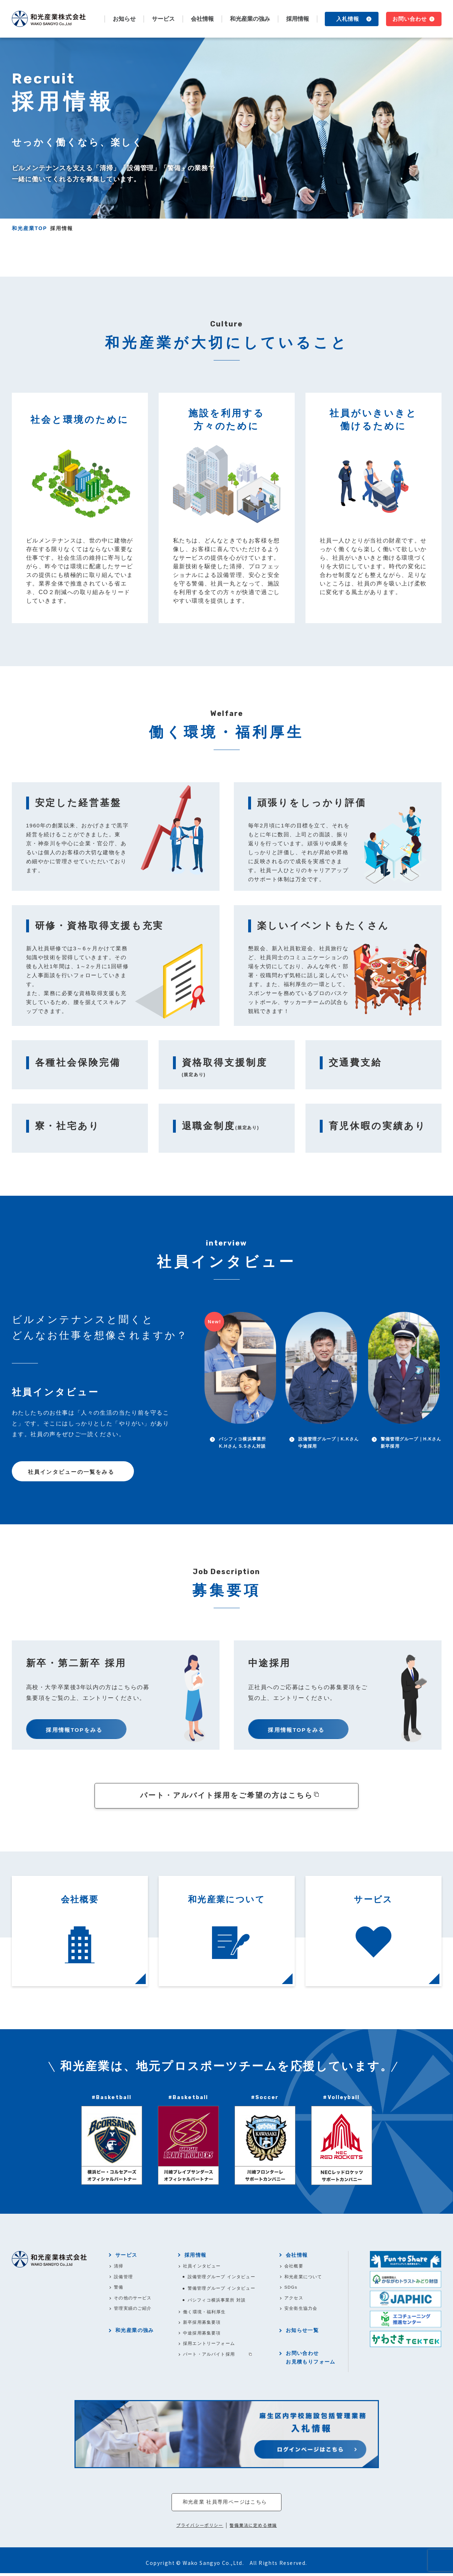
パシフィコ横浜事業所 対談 (217, 2301)
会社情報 (297, 2256)
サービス (127, 2256)
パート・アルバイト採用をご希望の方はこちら (226, 1796)
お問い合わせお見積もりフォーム (311, 2360)
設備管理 (124, 2278)
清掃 (119, 2267)
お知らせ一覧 (302, 2333)
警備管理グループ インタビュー (222, 2290)
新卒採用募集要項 (203, 2324)
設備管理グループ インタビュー (222, 2278)
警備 (119, 2288)
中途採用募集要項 (203, 2335)
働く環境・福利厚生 (205, 2313)
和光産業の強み (250, 19)
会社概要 (294, 2267)
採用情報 (196, 2256)
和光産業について (304, 2278)
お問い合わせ (409, 19)
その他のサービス (134, 2299)
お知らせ (124, 19)
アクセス (294, 2299)
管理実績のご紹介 (134, 2310)
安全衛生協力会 (301, 2310)
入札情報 (347, 19)
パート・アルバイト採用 (210, 2356)
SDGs (291, 2288)
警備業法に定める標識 (253, 2527)
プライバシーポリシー (199, 2527)
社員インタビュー (203, 2267)
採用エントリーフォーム (210, 2345)
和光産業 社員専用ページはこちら (224, 2505)
